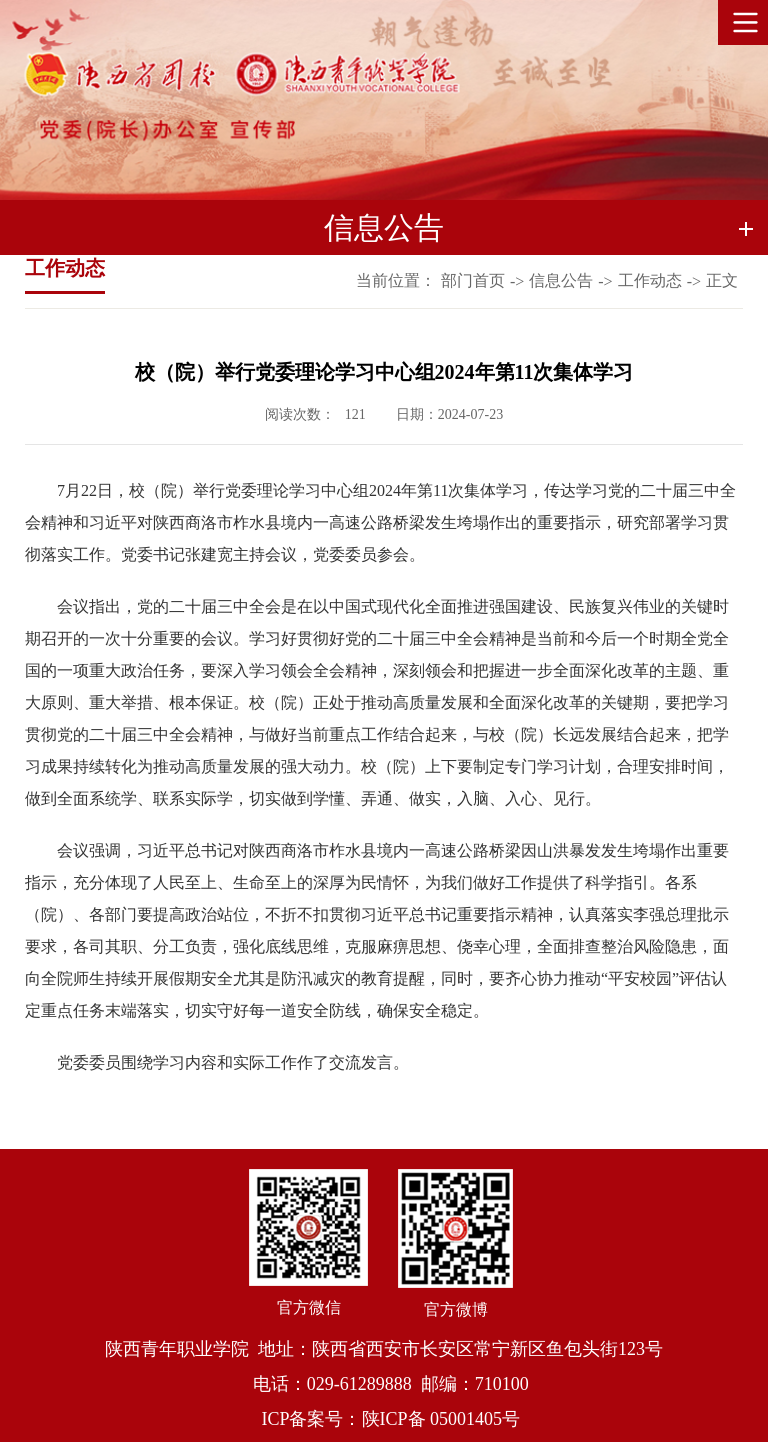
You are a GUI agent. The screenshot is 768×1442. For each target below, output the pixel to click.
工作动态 (650, 280)
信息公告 (561, 280)
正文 (722, 280)
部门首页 (473, 280)
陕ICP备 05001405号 (441, 1419)
